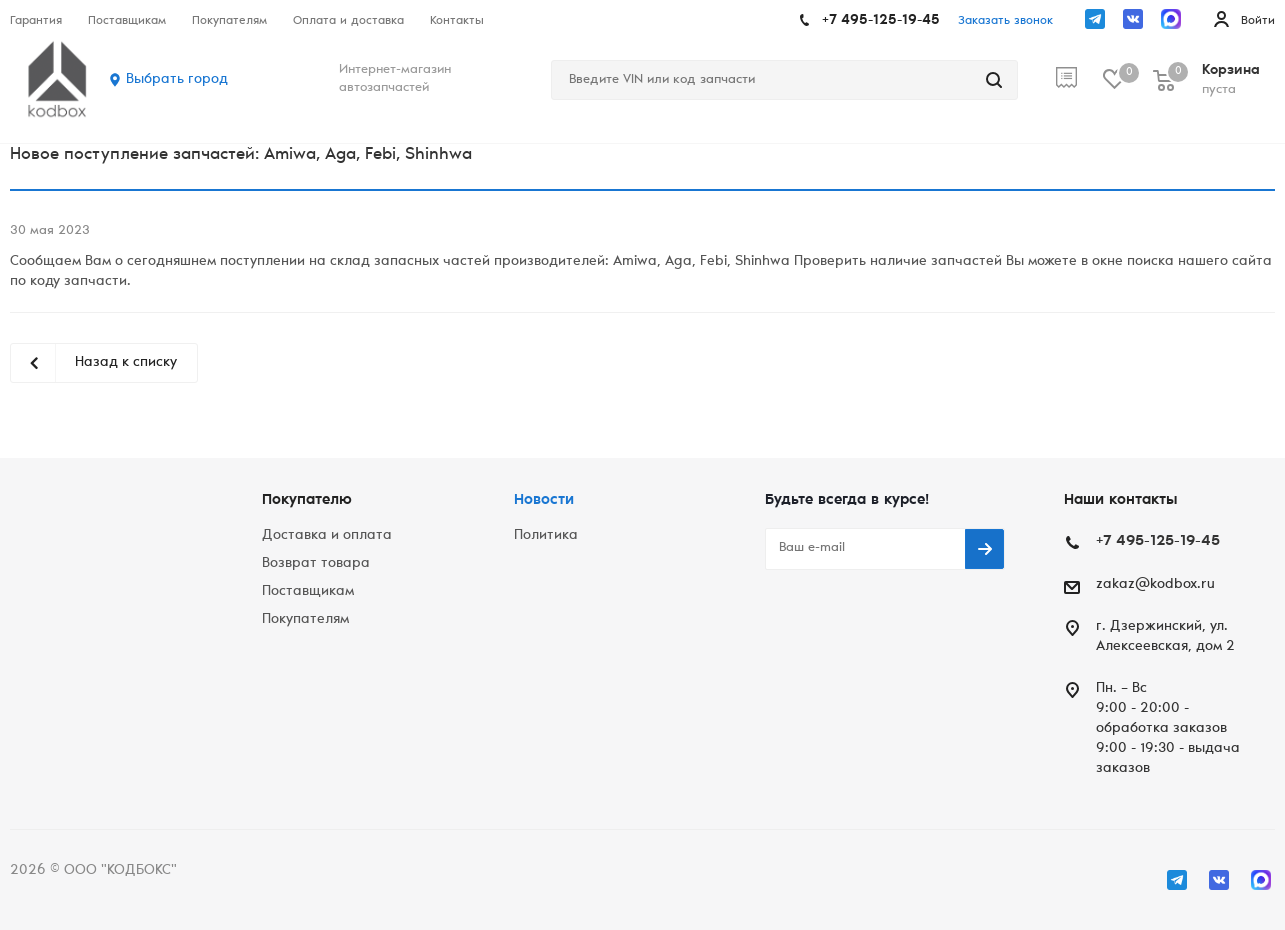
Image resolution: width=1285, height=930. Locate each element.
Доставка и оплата (327, 536)
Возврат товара (316, 564)
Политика (546, 536)
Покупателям (305, 620)
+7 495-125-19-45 (881, 21)
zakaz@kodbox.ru (1155, 585)
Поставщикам (308, 592)
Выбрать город (177, 80)
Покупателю (307, 500)
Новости (544, 500)
